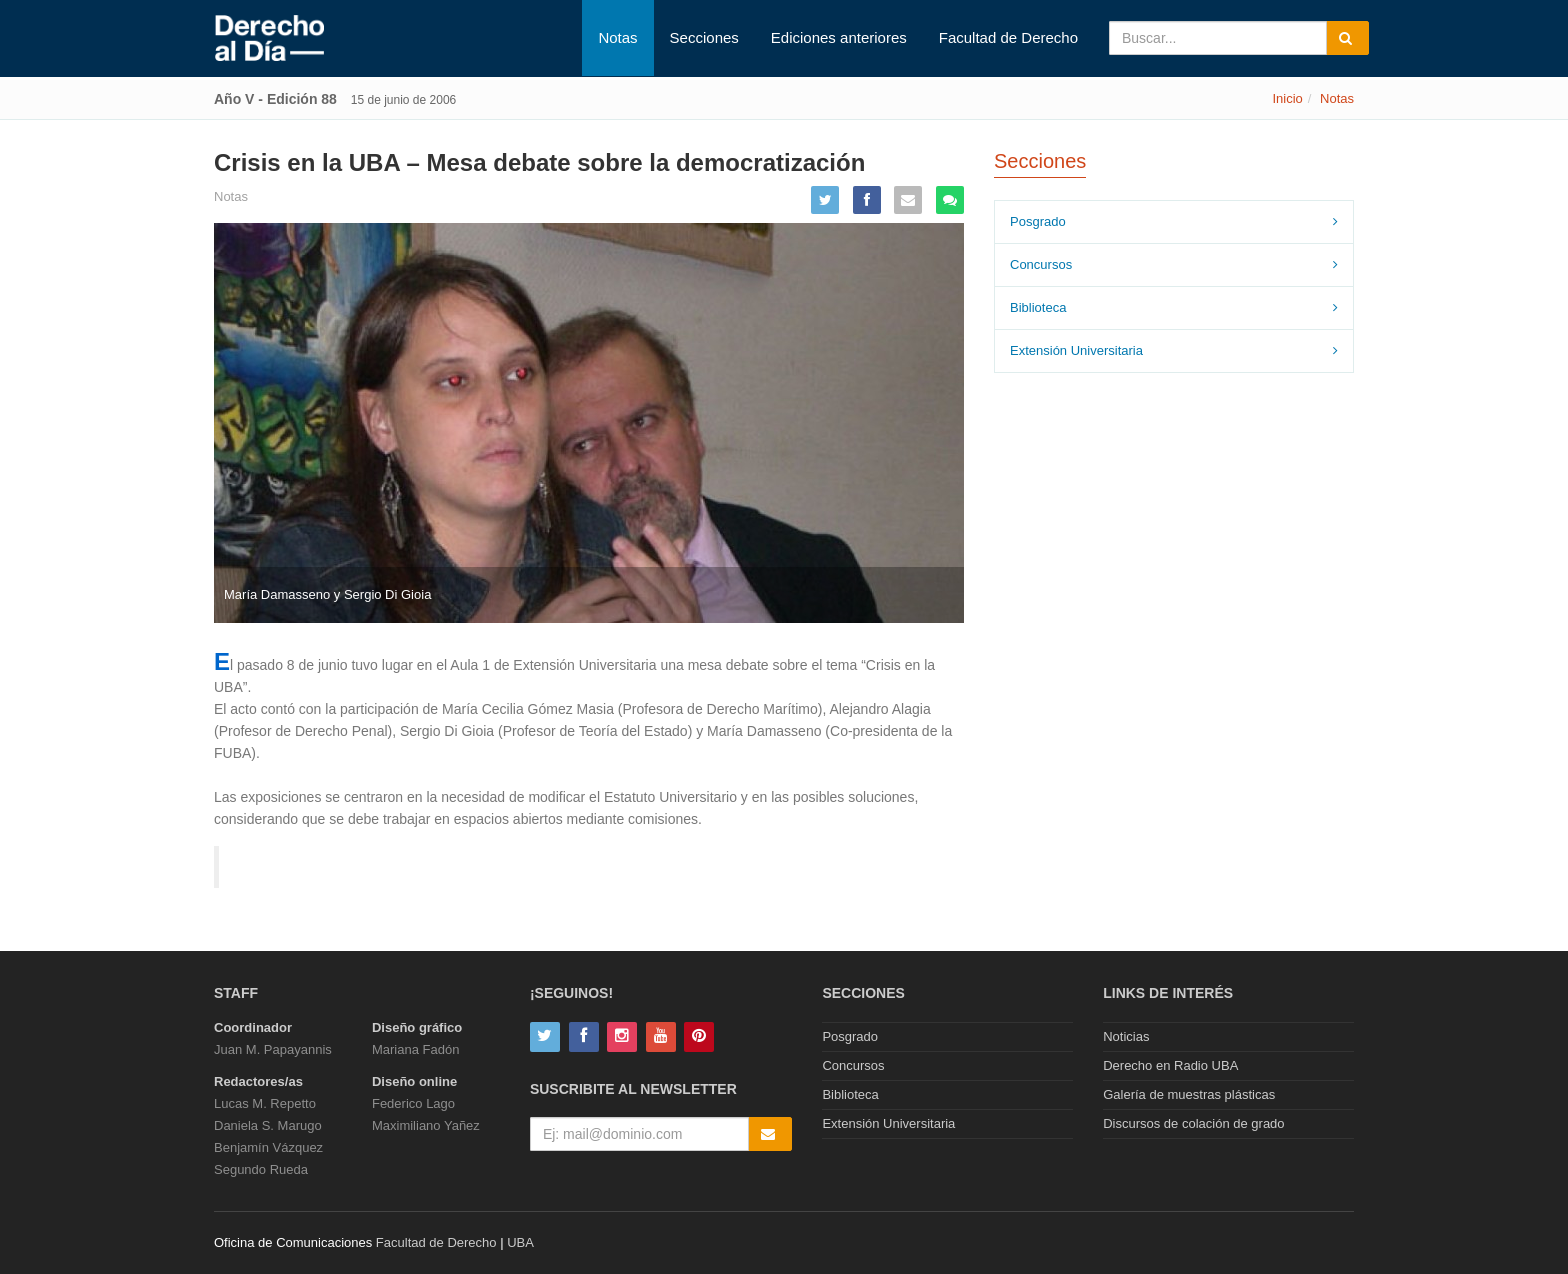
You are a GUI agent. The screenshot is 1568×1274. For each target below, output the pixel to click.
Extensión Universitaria (1076, 350)
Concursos (1041, 264)
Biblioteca (1038, 307)
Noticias (1126, 1036)
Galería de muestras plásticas (1189, 1094)
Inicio (1287, 98)
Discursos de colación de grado (1193, 1123)
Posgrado (1038, 221)
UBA (520, 1242)
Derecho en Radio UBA (1170, 1065)
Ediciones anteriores (839, 37)
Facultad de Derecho (1008, 37)
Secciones (704, 37)
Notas (617, 37)
